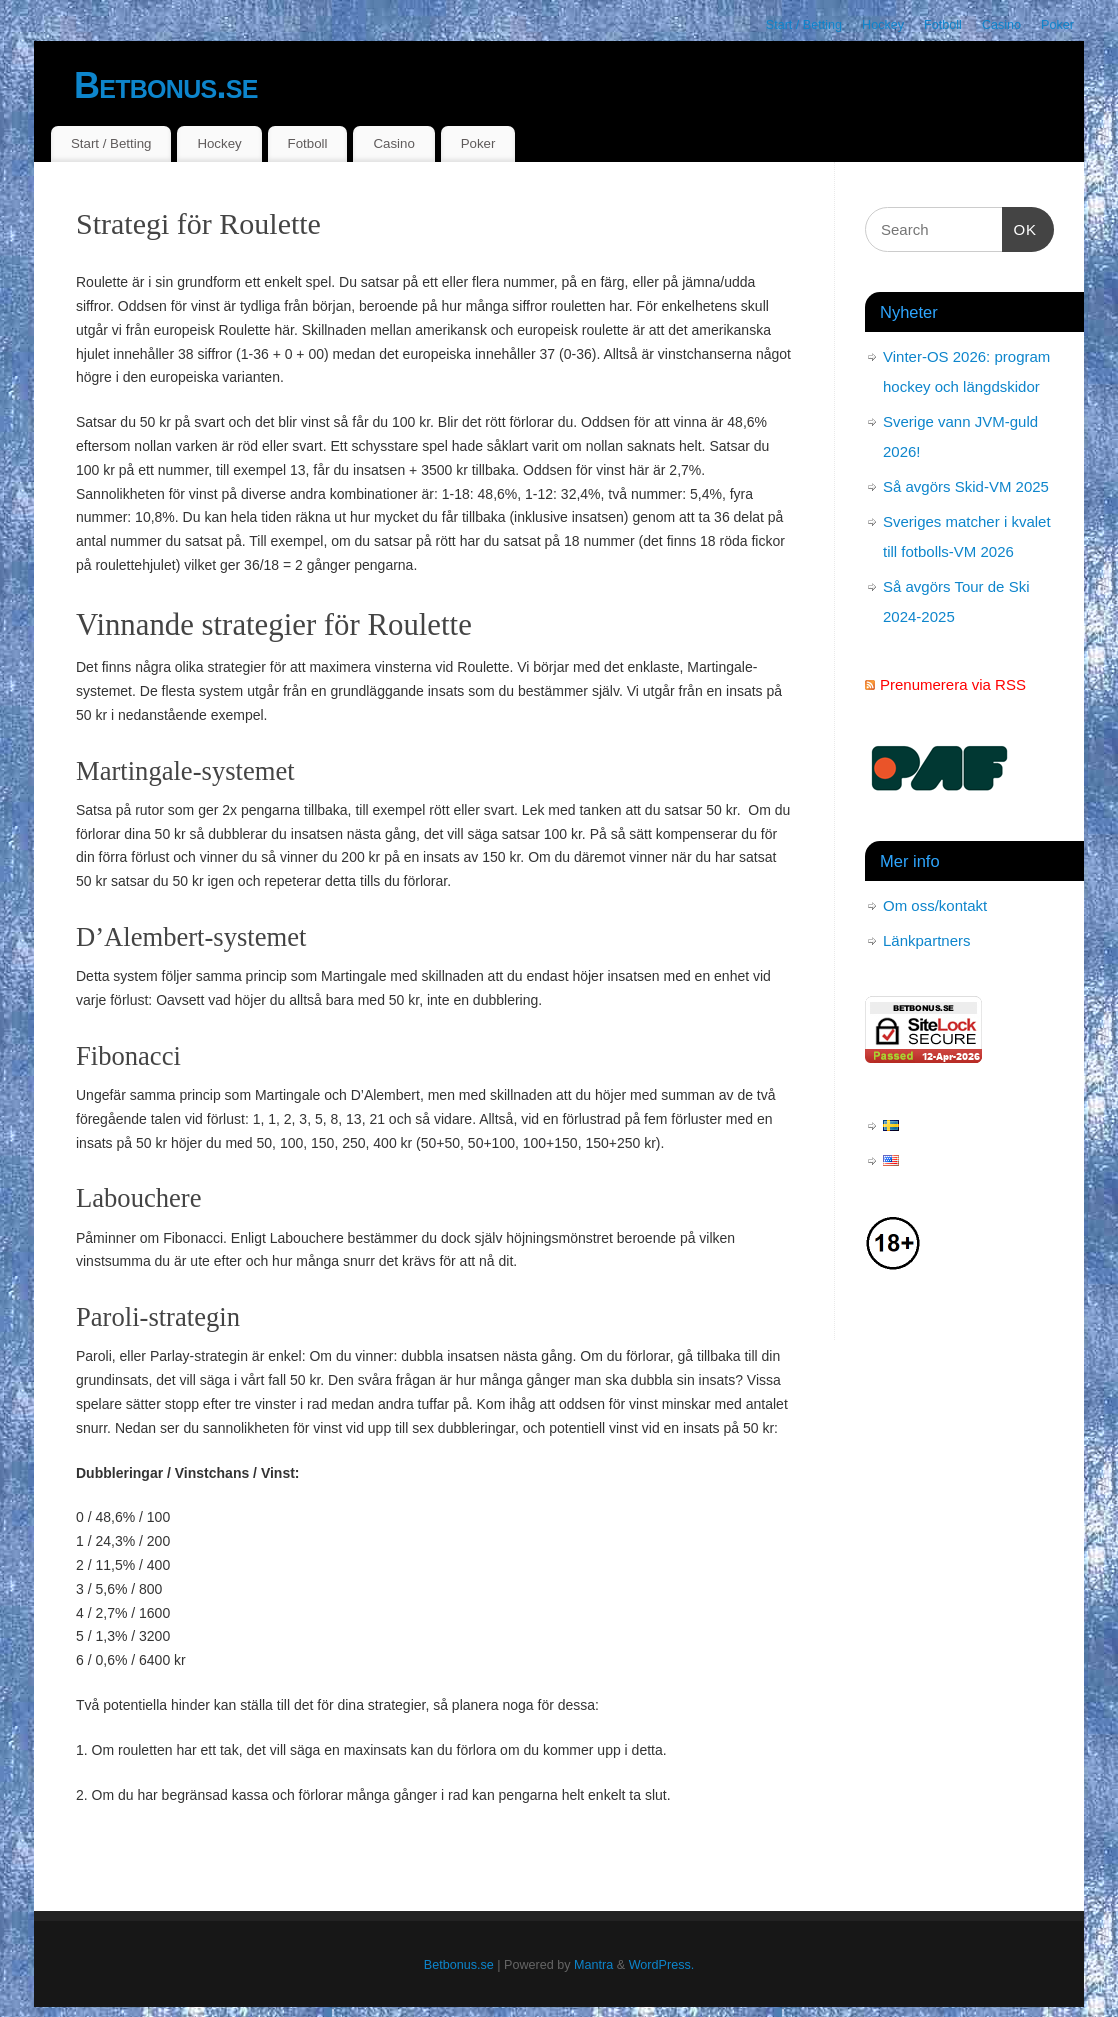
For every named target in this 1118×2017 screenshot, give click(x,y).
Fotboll (943, 25)
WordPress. (662, 1965)
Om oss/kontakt (935, 905)
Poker (1057, 25)
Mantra (593, 1965)
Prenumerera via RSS (953, 684)
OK (1020, 227)
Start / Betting (804, 25)
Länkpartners (927, 940)
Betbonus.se (166, 85)
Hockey (883, 25)
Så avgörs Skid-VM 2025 (966, 486)
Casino (1001, 25)
